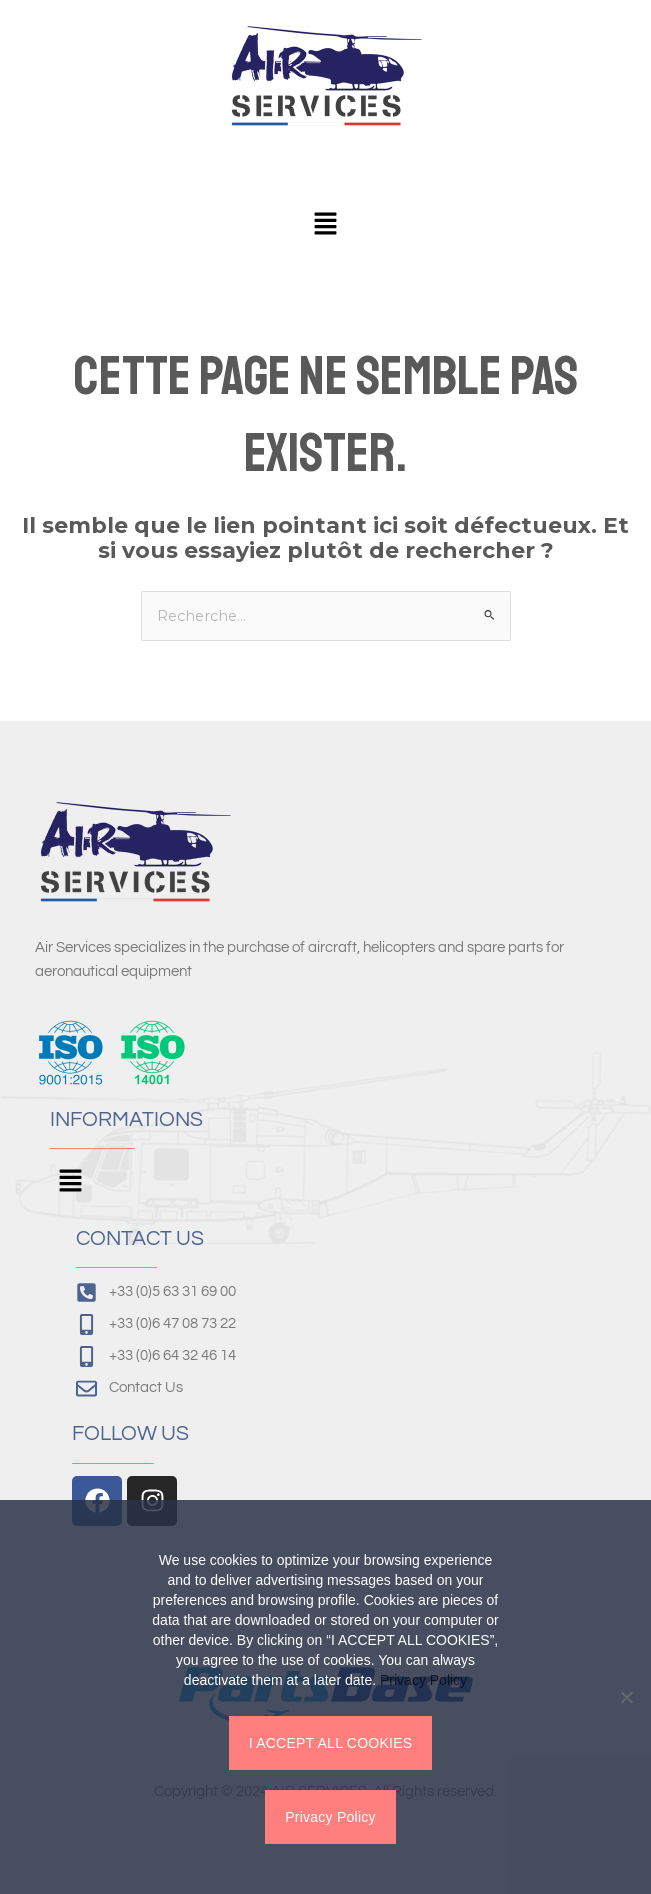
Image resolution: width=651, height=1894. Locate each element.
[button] (325, 225)
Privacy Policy (423, 1680)
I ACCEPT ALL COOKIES (331, 1743)
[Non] (626, 1697)
